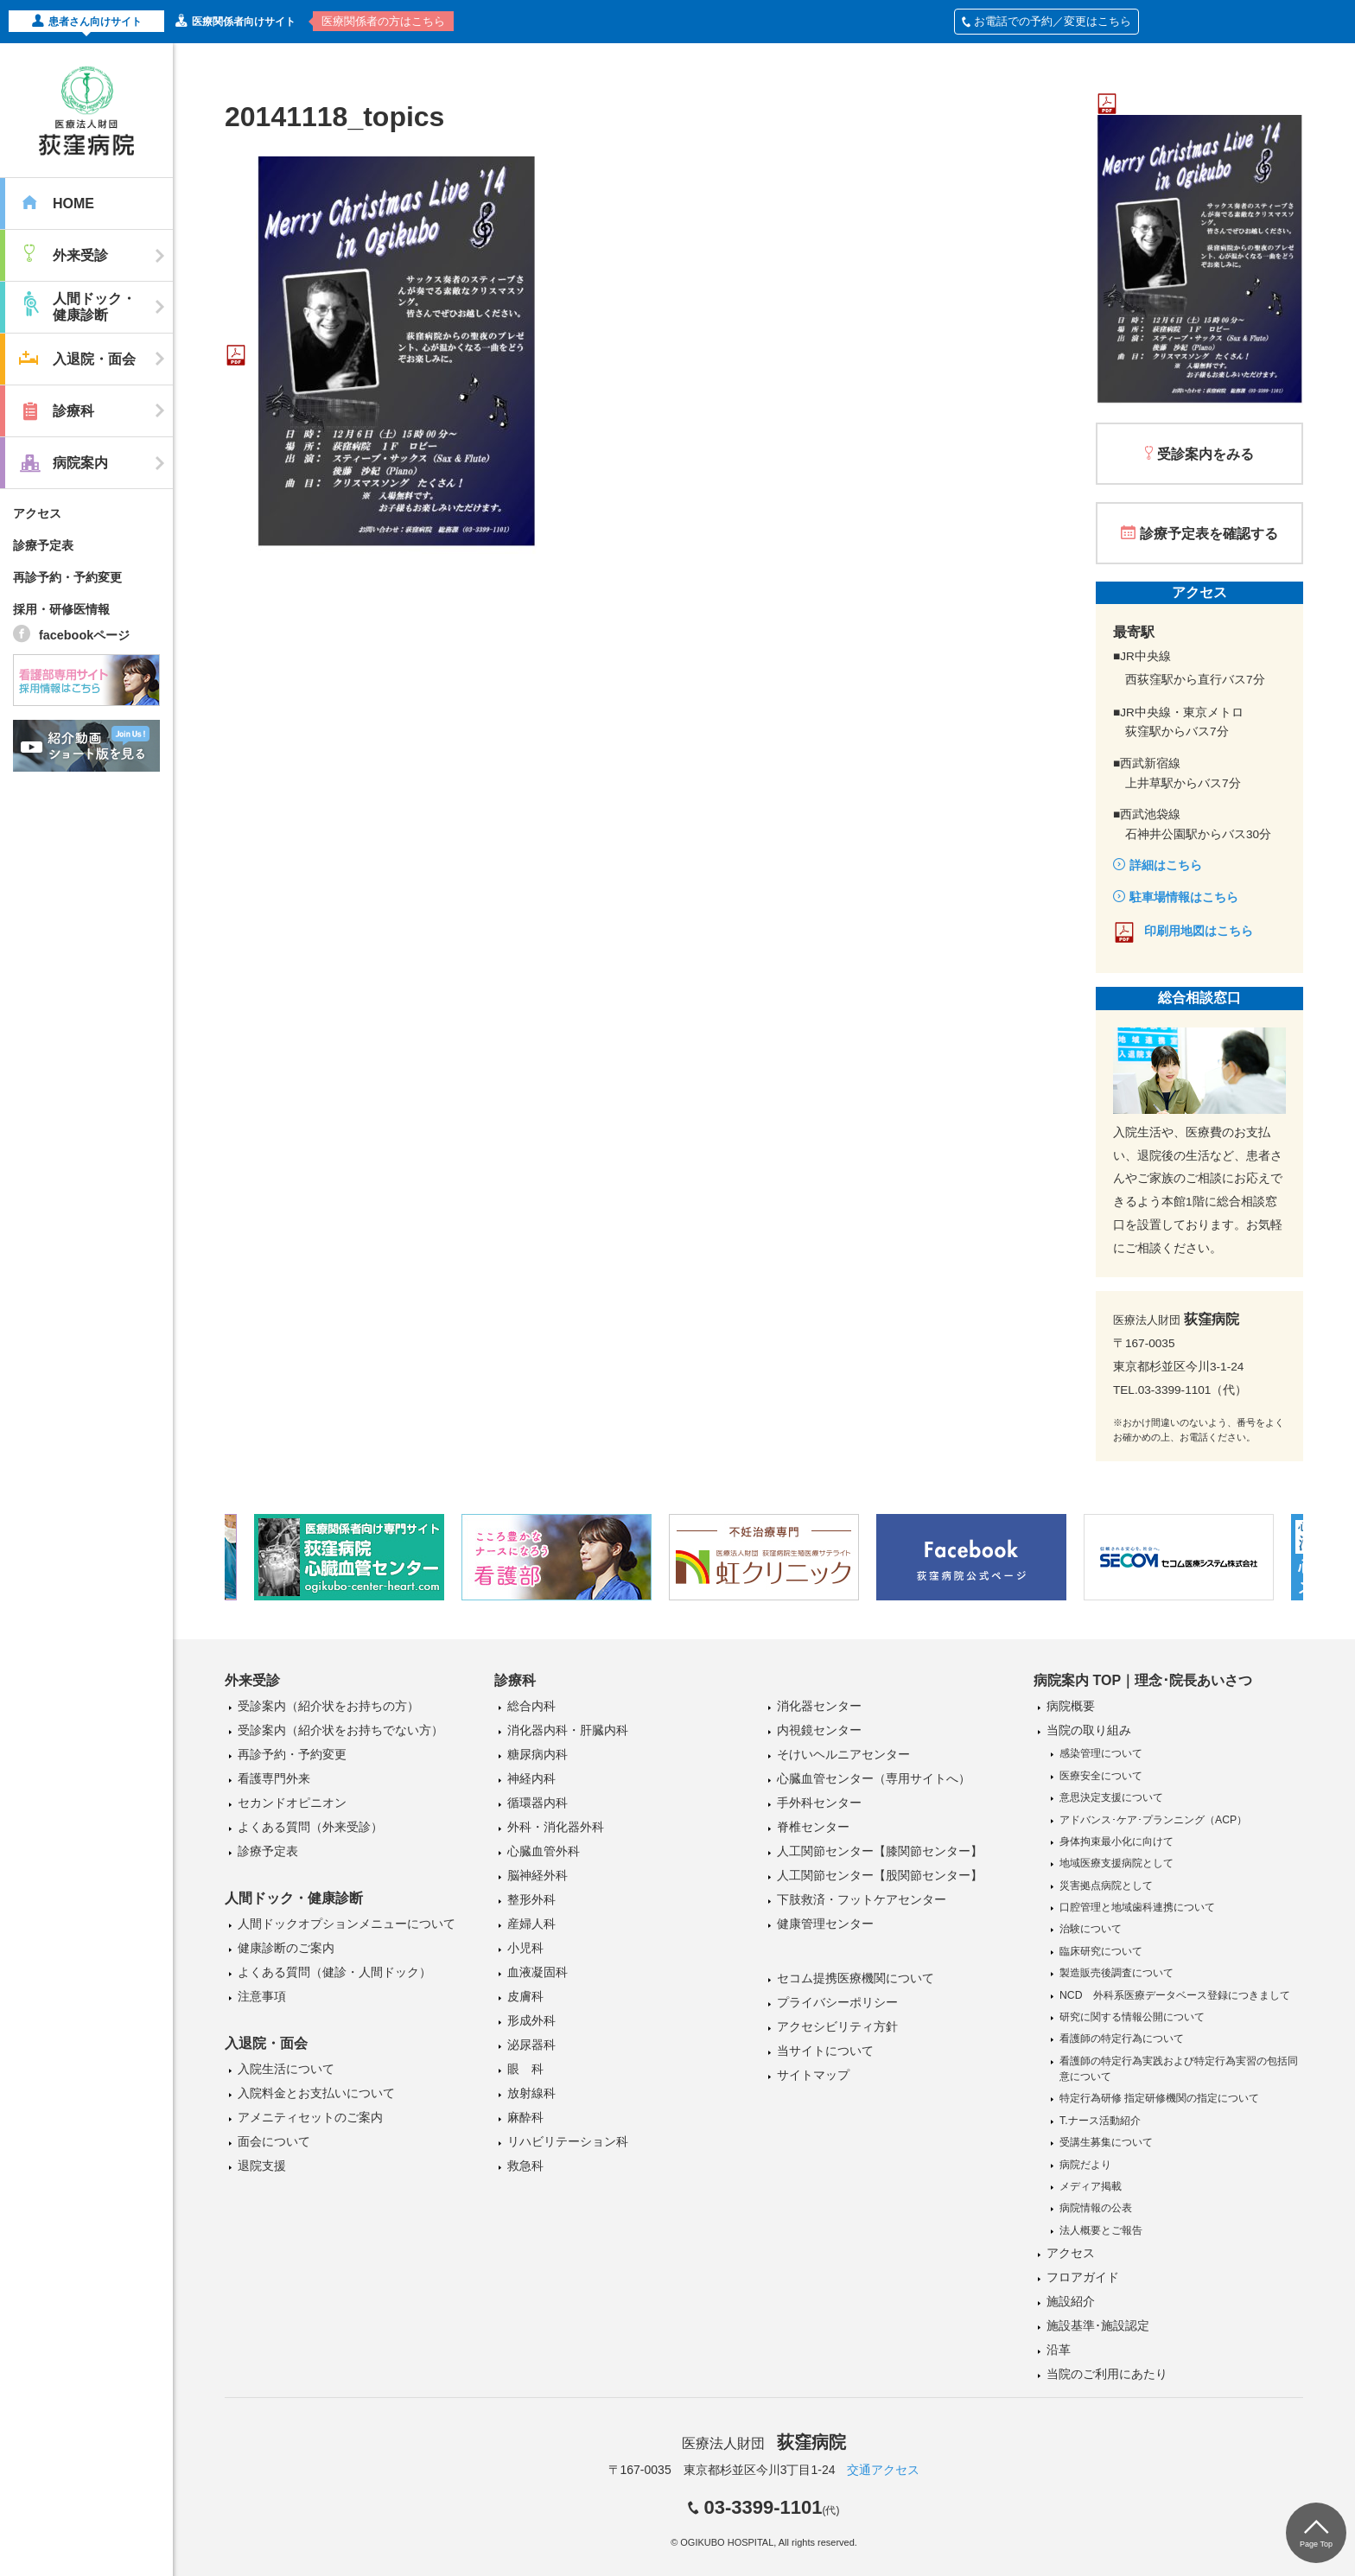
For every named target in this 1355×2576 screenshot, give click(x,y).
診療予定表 (43, 545)
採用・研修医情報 (61, 609)
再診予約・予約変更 (67, 577)
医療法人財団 (764, 2443)
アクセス (37, 513)
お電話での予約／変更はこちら (1046, 21)
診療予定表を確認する (1209, 533)
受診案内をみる (1205, 454)
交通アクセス (883, 2470)
